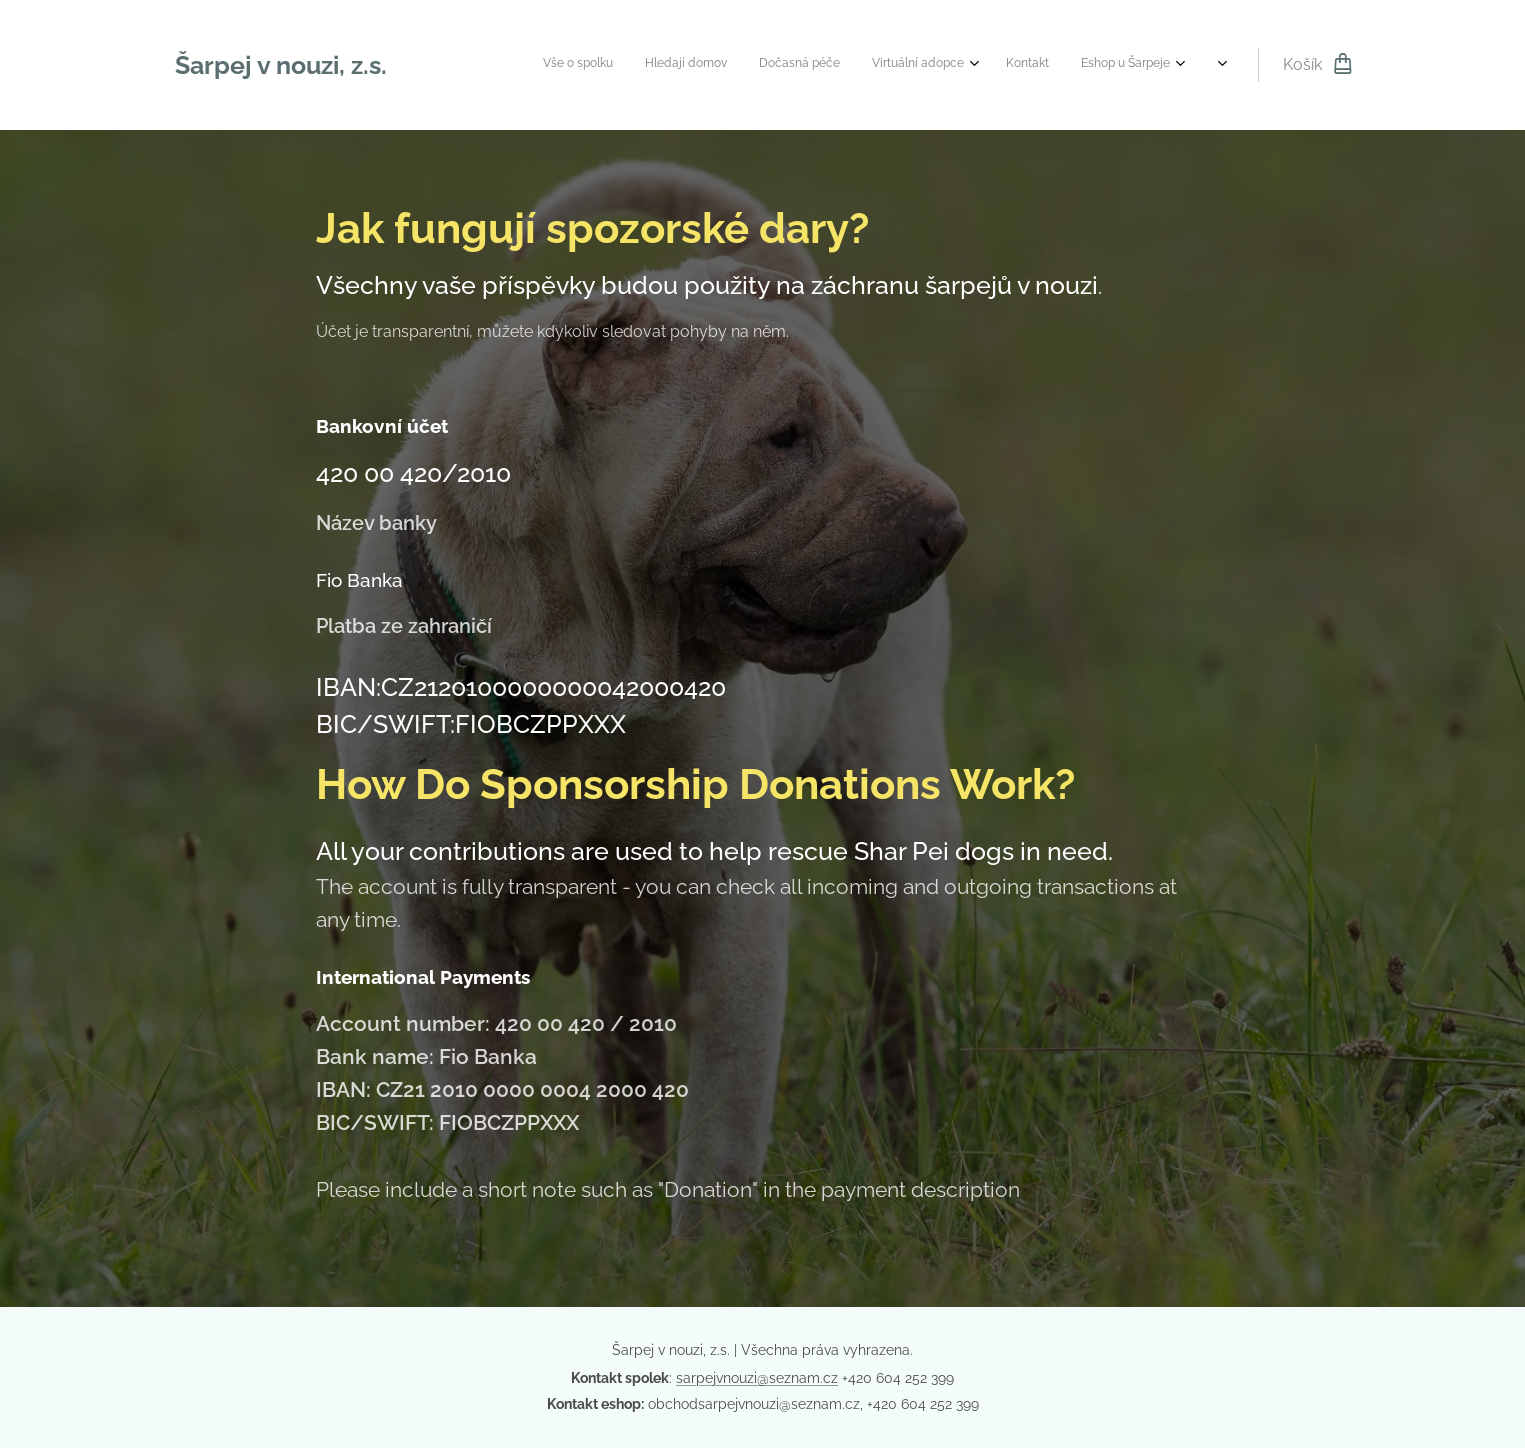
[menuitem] (791, 65)
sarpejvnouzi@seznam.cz (757, 1378)
